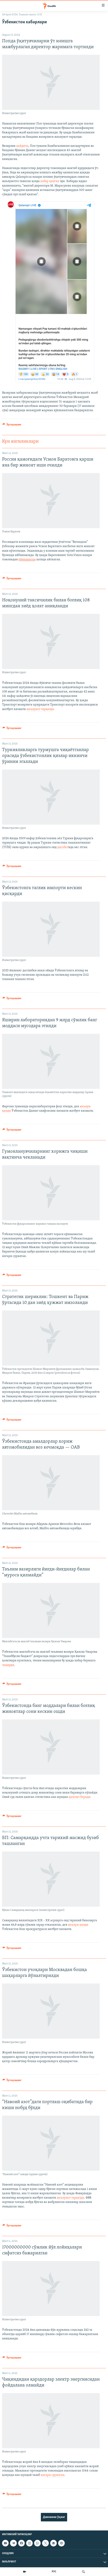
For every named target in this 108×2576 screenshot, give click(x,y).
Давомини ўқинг (54, 2517)
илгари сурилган (52, 2475)
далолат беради (79, 1797)
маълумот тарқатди (40, 709)
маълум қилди (78, 1924)
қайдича (22, 146)
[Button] (11, 425)
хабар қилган (49, 181)
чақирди (8, 1665)
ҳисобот (62, 847)
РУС (54, 2571)
